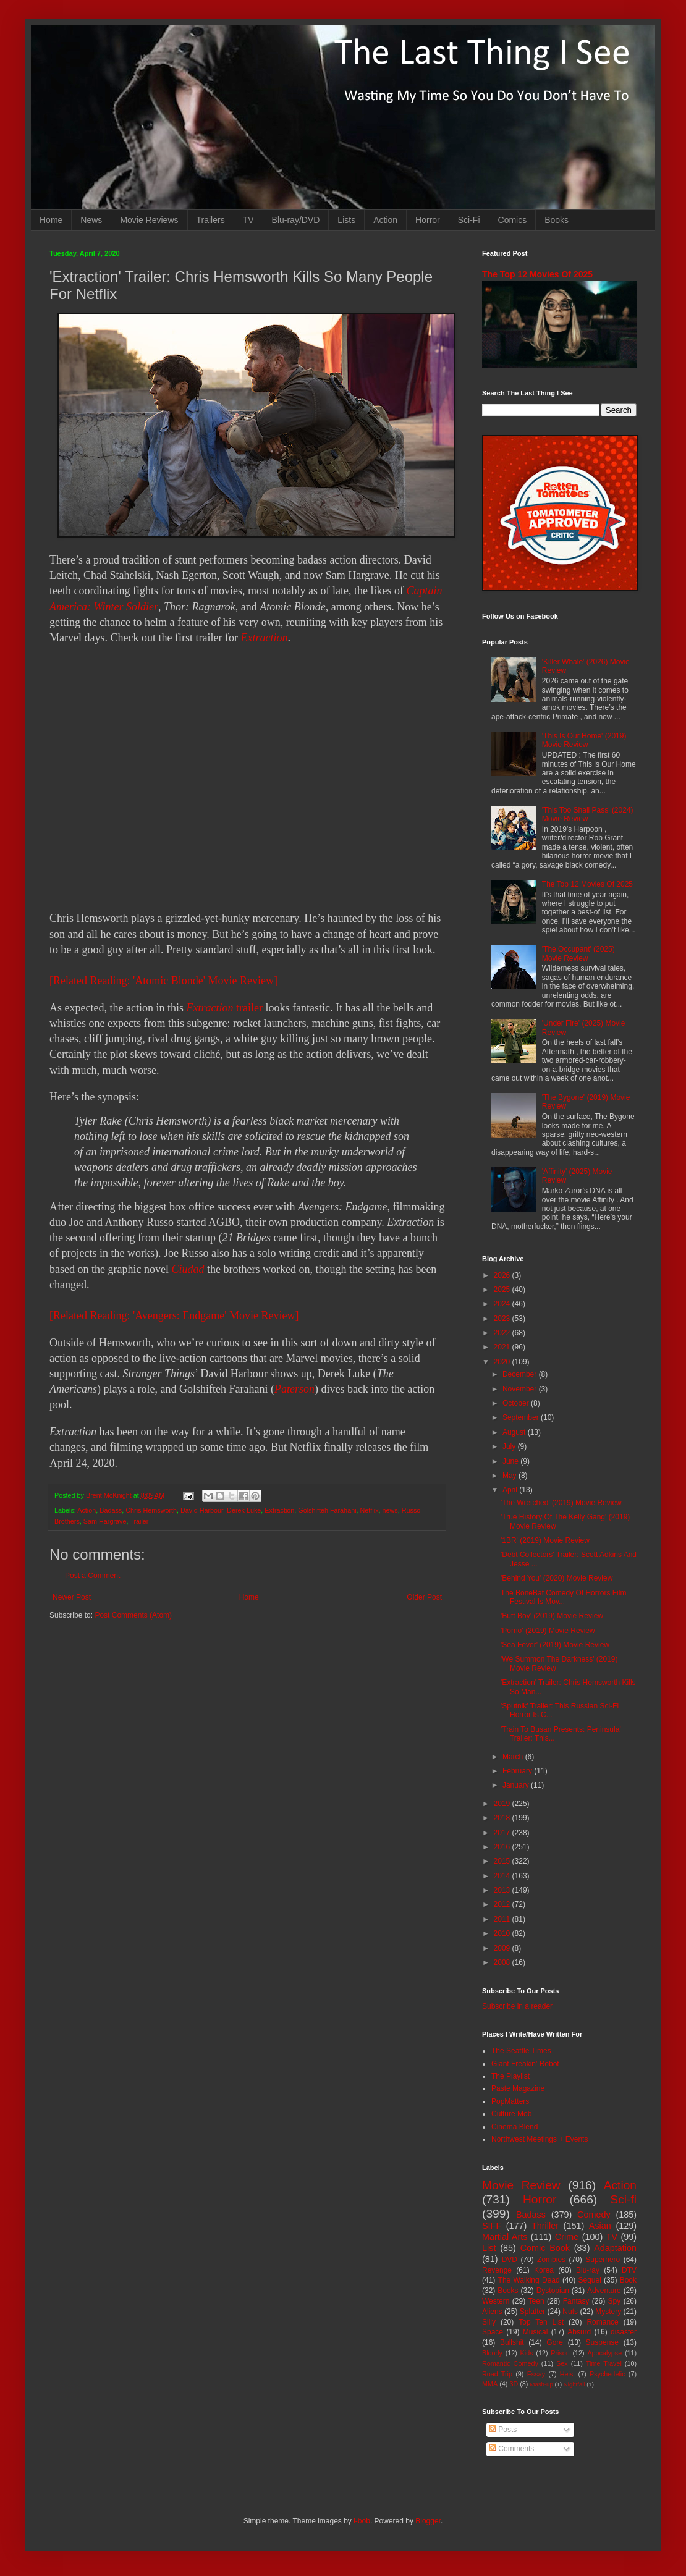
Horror (427, 220)
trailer (224, 1008)
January (516, 1785)
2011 (503, 1919)
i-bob (362, 2521)
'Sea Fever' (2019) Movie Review (555, 1645)
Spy (614, 2301)
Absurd (579, 2332)
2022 (503, 1332)
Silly (489, 2322)
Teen (536, 2301)
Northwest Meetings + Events (539, 2139)
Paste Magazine (517, 2088)
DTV (629, 2270)
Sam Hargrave (105, 1521)
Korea (544, 2270)
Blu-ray (587, 2270)
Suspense (602, 2342)
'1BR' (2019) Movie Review (545, 1540)
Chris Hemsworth (151, 1510)
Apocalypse (604, 2353)
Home (51, 220)
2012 (503, 1904)
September (521, 1417)
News (91, 220)
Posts (503, 2429)
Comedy (594, 2214)
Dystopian (552, 2290)
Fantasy (576, 2301)
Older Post (424, 1597)
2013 (503, 1890)
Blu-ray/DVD (296, 220)
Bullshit (512, 2342)
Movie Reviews (149, 220)
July (510, 1446)
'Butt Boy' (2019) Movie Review (552, 1615)
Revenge (497, 2270)
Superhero (602, 2259)
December (520, 1374)
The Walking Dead (529, 2280)
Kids (526, 2353)
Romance (602, 2322)
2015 (503, 1861)
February (518, 1771)
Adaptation (615, 2248)
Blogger (428, 2521)
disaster (624, 2332)
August (515, 1432)
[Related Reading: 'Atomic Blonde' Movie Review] (163, 980)
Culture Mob (511, 2113)
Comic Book (545, 2248)
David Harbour (201, 1510)
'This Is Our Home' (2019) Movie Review (584, 740)
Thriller (545, 2226)
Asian (600, 2226)
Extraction (263, 637)
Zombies (551, 2259)
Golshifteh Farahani (327, 1510)
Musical (535, 2332)
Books (556, 220)
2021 (503, 1347)
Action (385, 220)
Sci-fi (623, 2199)
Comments (511, 2448)
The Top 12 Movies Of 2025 (537, 274)
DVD (509, 2259)
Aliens (492, 2311)
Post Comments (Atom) (133, 1615)
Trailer (139, 1521)
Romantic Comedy (510, 2363)
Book (628, 2280)
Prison (560, 2353)
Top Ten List (541, 2322)
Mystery (608, 2311)
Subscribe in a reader (517, 2006)
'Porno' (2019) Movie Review (548, 1630)
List (489, 2248)
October (516, 1403)
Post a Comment (92, 1575)
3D (513, 2384)
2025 (503, 1289)
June (511, 1461)
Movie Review (521, 2185)
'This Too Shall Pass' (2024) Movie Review (587, 814)
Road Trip (497, 2374)
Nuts (570, 2311)
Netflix (369, 1510)
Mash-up (541, 2384)
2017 (503, 1832)
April (510, 1489)
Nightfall (574, 2384)
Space (492, 2332)
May (510, 1475)
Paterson (294, 1389)
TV (248, 220)
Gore (554, 2342)
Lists (346, 220)
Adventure (604, 2290)
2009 (503, 1948)
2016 (503, 1847)
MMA (490, 2384)
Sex (562, 2363)
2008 (503, 1962)
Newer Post (72, 1597)
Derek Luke (244, 1510)
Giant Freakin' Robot (525, 2063)
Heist (567, 2374)
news (390, 1510)
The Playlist (510, 2076)
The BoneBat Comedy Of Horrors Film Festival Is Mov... (563, 1597)
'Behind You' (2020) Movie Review (556, 1578)
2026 (503, 1275)
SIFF (491, 2226)
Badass (111, 1510)
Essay (536, 2374)
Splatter (532, 2311)
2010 (503, 1933)
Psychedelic (607, 2374)
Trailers (211, 220)
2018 (503, 1818)
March (513, 1756)
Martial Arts (504, 2237)
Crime (566, 2237)
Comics (512, 220)
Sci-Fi (469, 220)
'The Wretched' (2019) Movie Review (561, 1502)
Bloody (492, 2353)
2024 (503, 1303)
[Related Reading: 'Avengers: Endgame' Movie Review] (174, 1315)
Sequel (589, 2280)
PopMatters (510, 2101)
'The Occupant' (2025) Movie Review (578, 953)
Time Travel (604, 2363)
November (520, 1389)
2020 (503, 1362)
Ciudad (187, 1269)
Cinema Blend (514, 2126)
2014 (503, 1876)
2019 (503, 1803)
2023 (503, 1318)
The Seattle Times (521, 2050)
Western (495, 2301)
